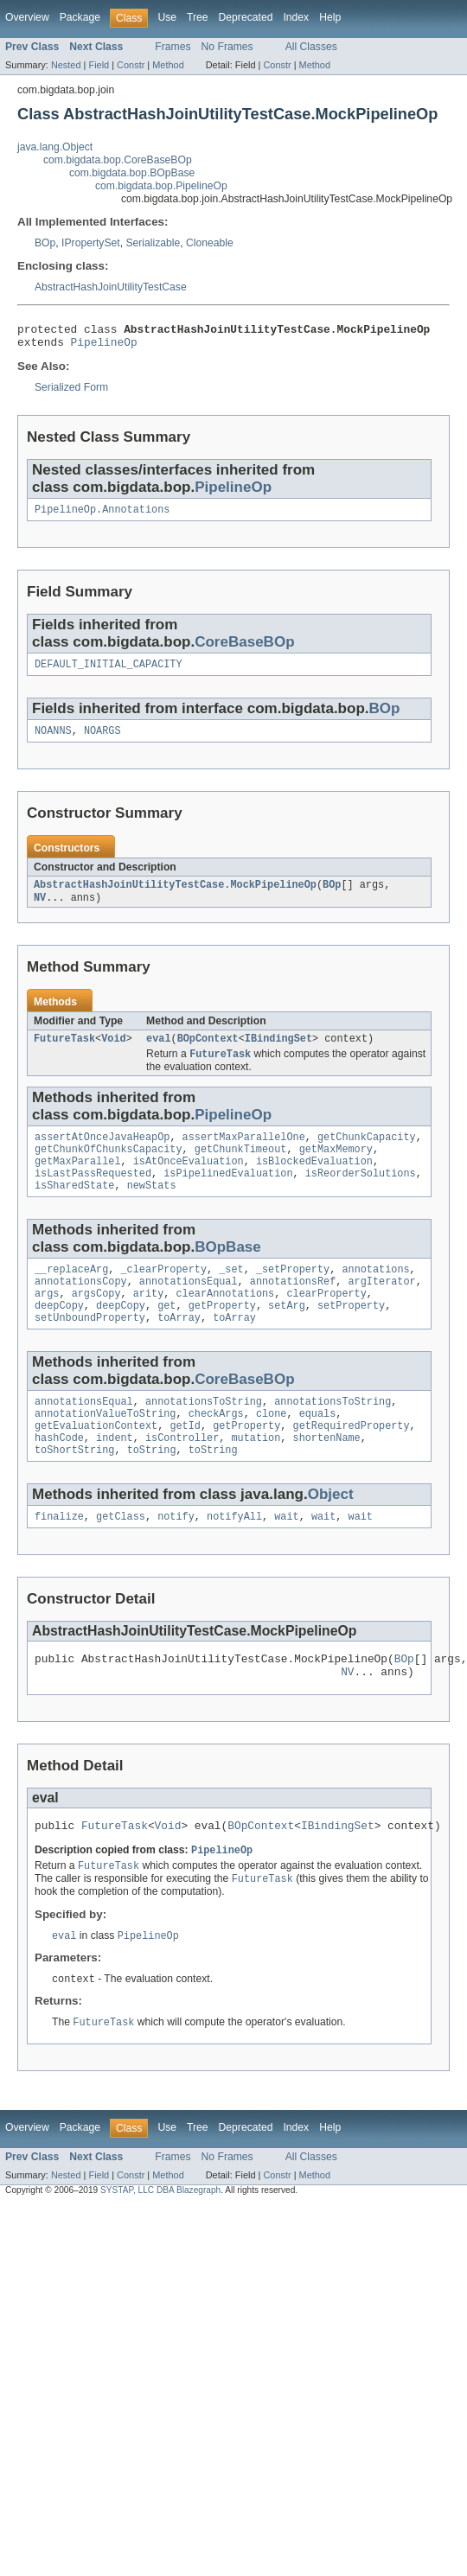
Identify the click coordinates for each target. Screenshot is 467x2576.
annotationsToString (203, 1436)
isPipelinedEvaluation (227, 1195)
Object (331, 1535)
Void (113, 1053)
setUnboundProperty (90, 1350)
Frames (172, 47)
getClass (120, 1559)
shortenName (327, 1477)
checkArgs (216, 1450)
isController (182, 1477)
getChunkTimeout (241, 1168)
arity (148, 1322)
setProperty (351, 1336)
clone (271, 1450)
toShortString (74, 1491)
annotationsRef (293, 1309)
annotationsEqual (188, 1309)
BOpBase (228, 1271)
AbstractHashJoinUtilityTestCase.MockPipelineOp (175, 896)
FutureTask (64, 1053)
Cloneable (210, 243)
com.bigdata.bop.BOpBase (132, 173)
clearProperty (326, 1322)
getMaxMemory (336, 1168)
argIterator (381, 1309)
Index (296, 17)
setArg (286, 1336)
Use (166, 17)
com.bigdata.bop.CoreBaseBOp (117, 160)
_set (231, 1295)
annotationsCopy (81, 1309)
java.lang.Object (55, 147)
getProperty (222, 1336)
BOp (45, 243)
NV (40, 910)
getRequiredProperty (350, 1463)
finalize (59, 1559)
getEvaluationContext (96, 1463)
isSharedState (74, 1209)
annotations (375, 1295)
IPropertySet (90, 243)
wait (286, 1559)
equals (317, 1450)
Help (330, 17)
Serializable (152, 243)
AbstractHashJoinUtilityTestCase (111, 287)
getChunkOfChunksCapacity (108, 1168)
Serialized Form (71, 392)
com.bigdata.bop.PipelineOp (161, 186)
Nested (66, 65)
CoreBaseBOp (244, 649)
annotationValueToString (105, 1450)
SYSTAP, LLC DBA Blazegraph (160, 2246)
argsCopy (96, 1322)
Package (80, 17)
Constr (130, 65)
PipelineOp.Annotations (102, 516)
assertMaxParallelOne (243, 1154)
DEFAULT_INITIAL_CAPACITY (108, 672)
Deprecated (246, 17)
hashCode (59, 1477)
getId (185, 1463)
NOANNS (53, 741)
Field (98, 65)
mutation (255, 1477)
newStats (151, 1209)
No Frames (227, 47)
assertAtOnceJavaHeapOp (102, 1154)
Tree (197, 17)
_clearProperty (164, 1295)
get (166, 1336)
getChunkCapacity (366, 1154)
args (47, 1322)
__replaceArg (71, 1295)
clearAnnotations (225, 1322)
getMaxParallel (78, 1182)
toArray (179, 1350)
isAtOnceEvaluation (188, 1182)
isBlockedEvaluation (314, 1182)
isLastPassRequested (93, 1195)
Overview (27, 17)
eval (158, 1053)
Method (167, 65)
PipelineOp (104, 346)
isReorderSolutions (360, 1195)
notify (176, 1559)
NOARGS (102, 741)
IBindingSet (278, 1053)
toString (151, 1491)
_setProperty (292, 1295)
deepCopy (59, 1336)
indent (114, 1477)
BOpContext (208, 1053)
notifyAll (234, 1559)
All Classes (311, 47)
